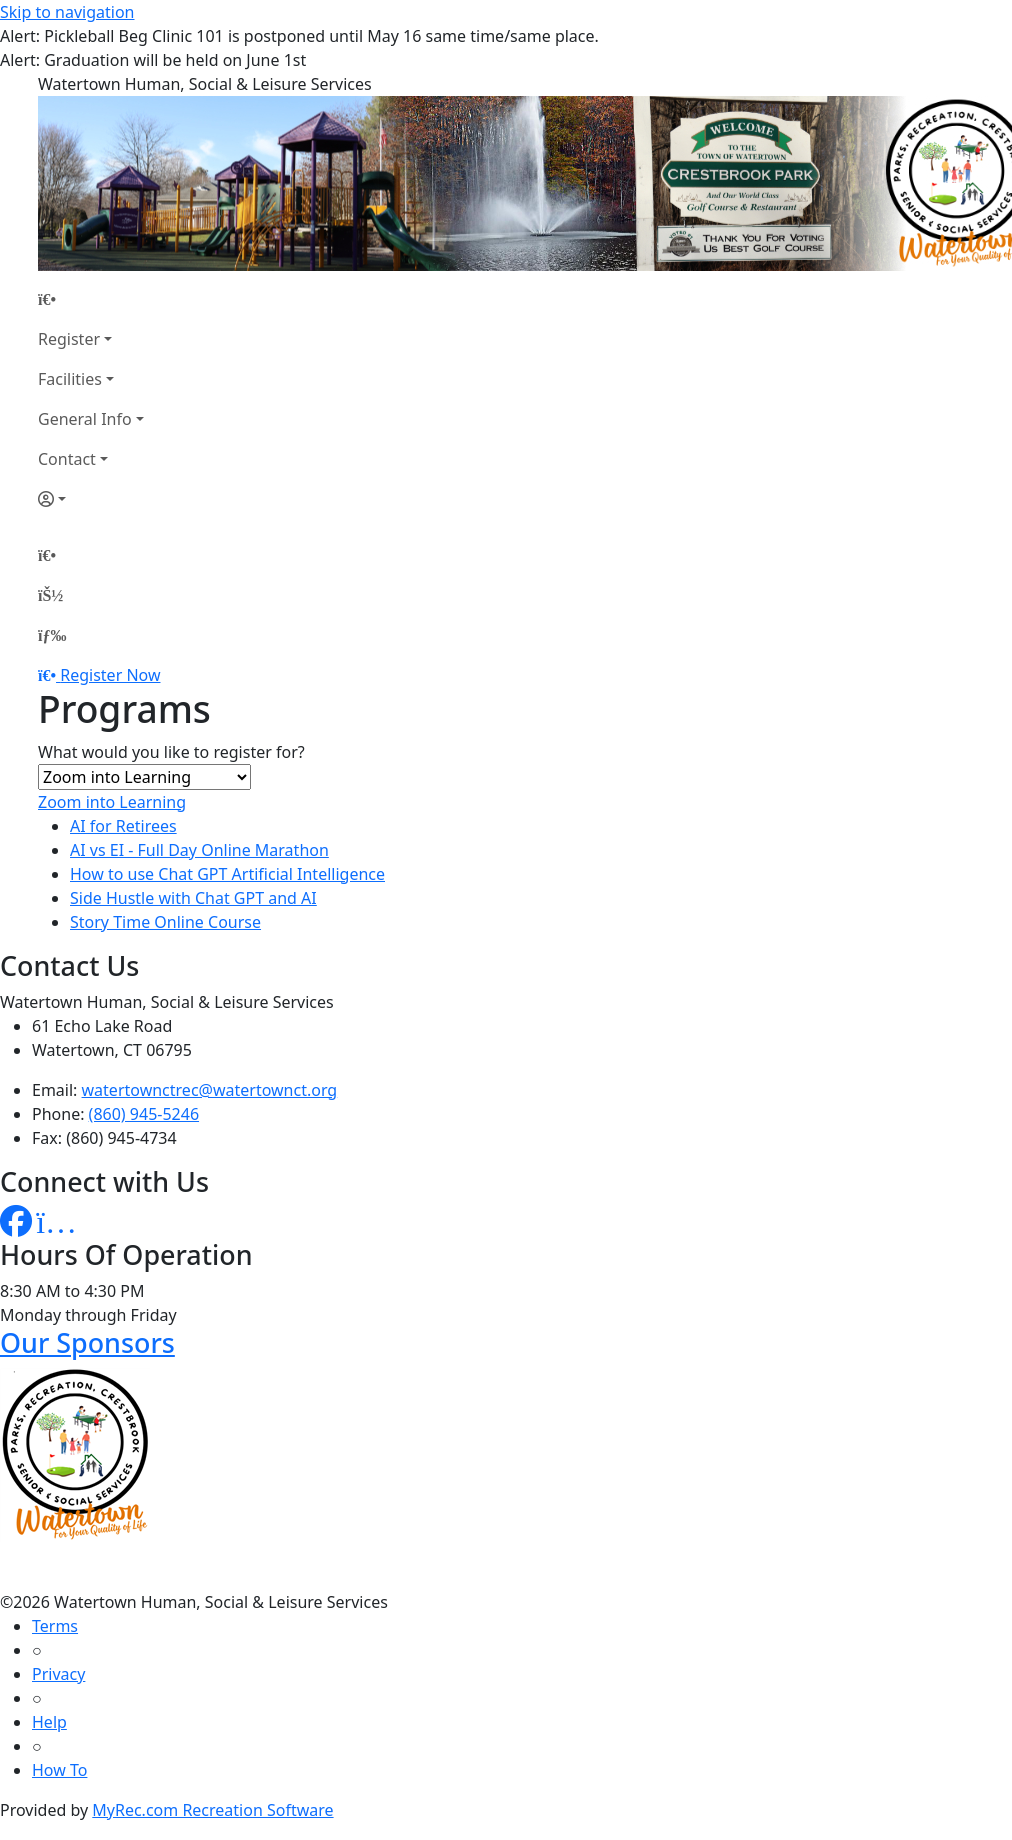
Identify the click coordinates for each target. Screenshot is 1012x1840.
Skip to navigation (67, 12)
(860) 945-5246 (144, 1114)
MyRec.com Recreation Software (212, 1810)
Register (69, 339)
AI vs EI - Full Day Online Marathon (199, 850)
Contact (67, 459)
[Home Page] (91, 299)
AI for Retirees (123, 826)
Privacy (58, 1674)
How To (59, 1770)
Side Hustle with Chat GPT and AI (193, 898)
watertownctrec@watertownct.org (210, 1090)
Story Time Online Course (165, 922)
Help (49, 1722)
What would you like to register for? (171, 752)
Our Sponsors (87, 1342)
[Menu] (52, 635)
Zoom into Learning (112, 802)
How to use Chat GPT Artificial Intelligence (227, 874)
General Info (85, 419)
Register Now (110, 675)
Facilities (70, 379)
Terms (55, 1626)
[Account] (91, 499)
